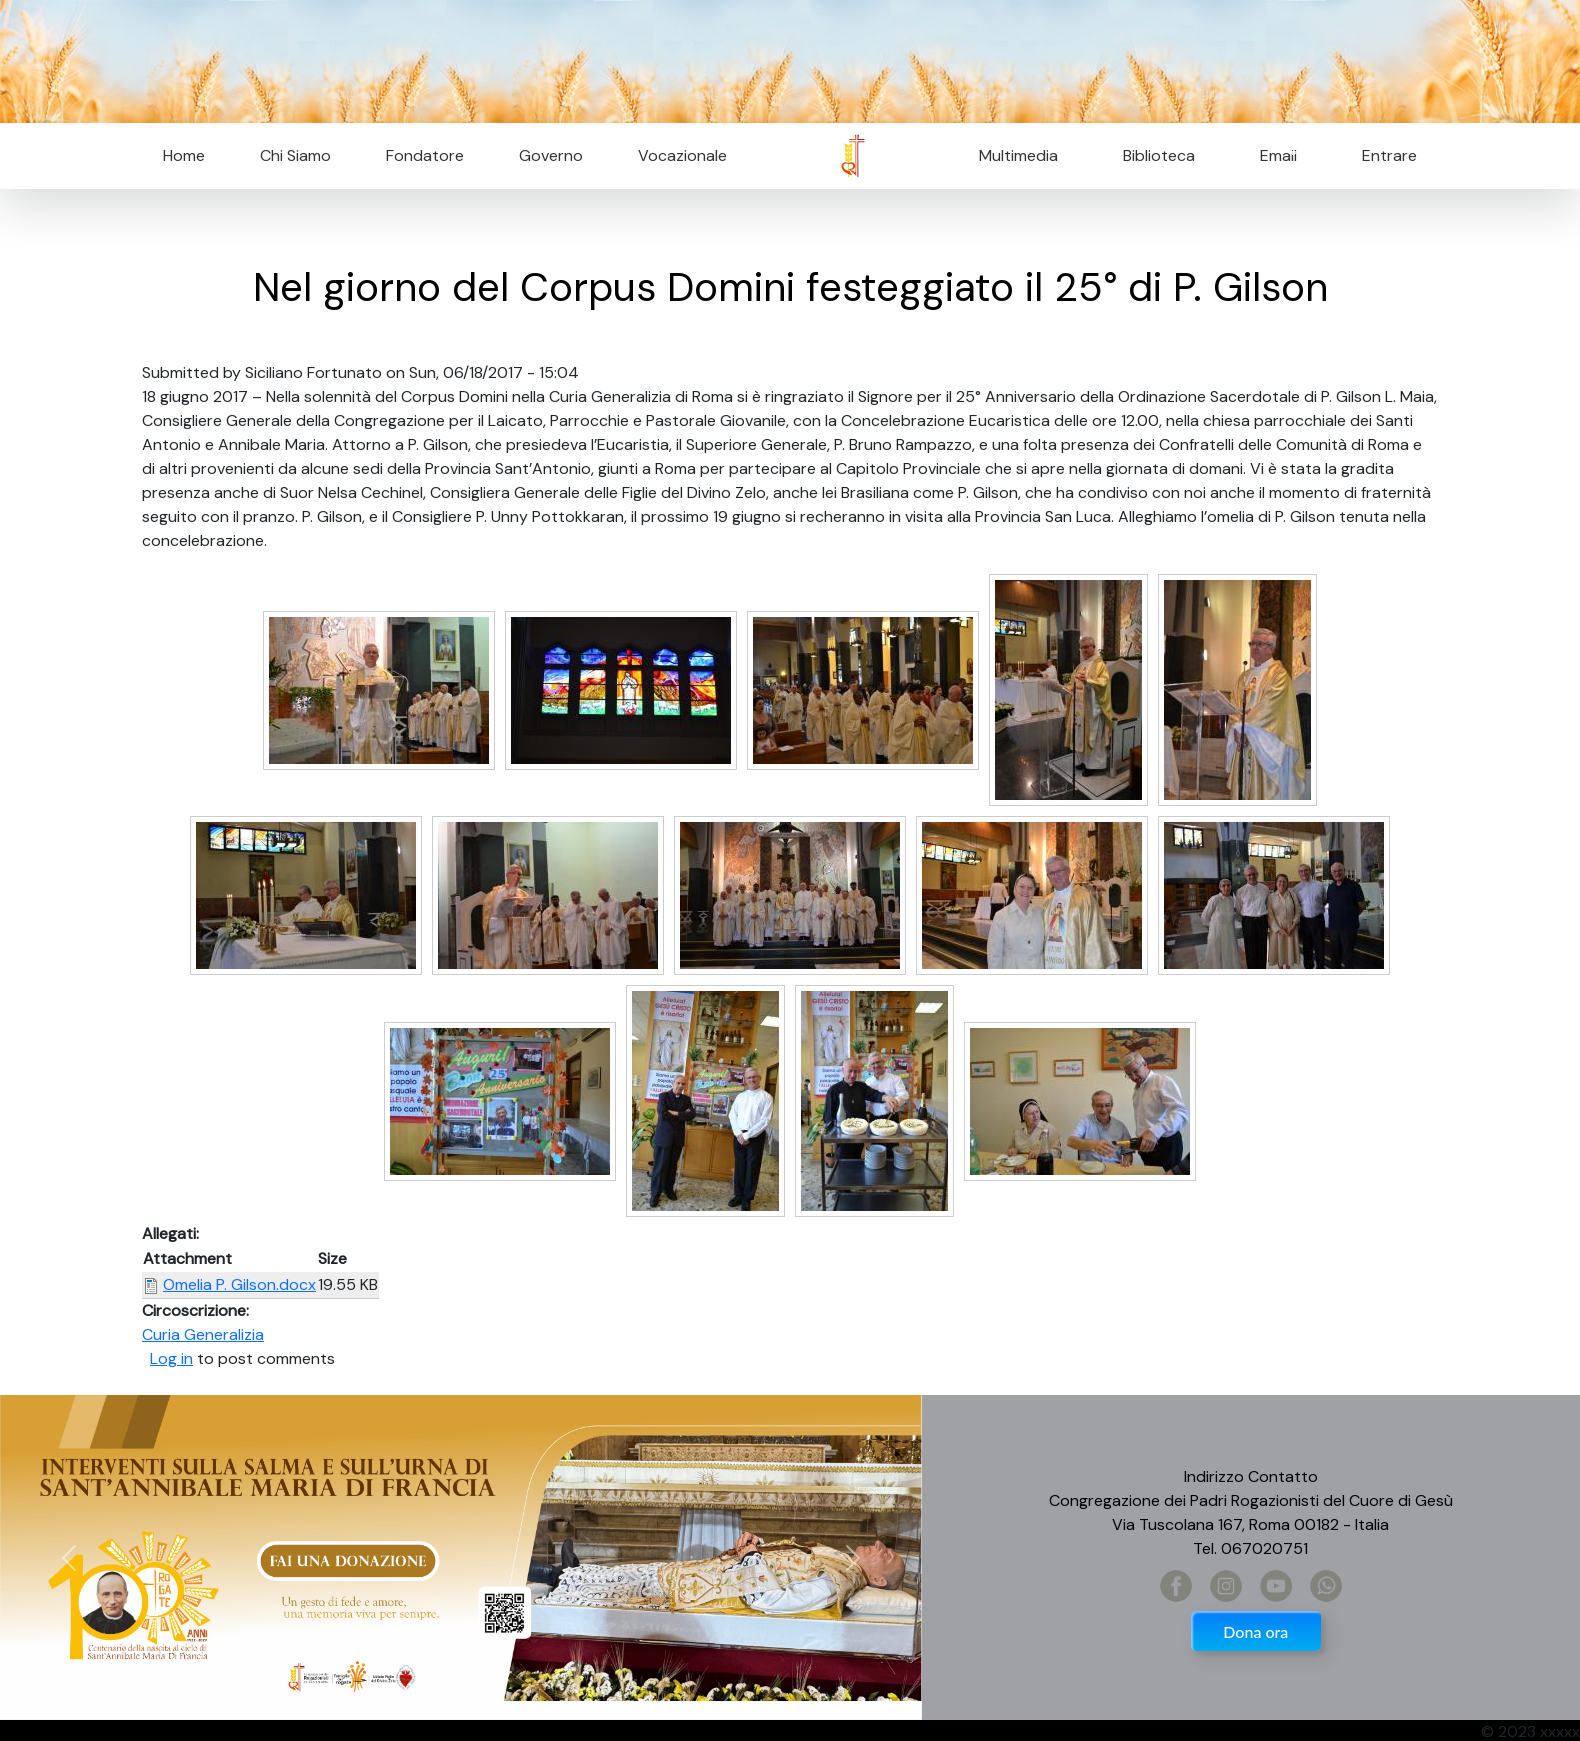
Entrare (1389, 155)
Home (184, 155)
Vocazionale (682, 155)
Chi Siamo (295, 155)
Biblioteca (1159, 155)
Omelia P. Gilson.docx (239, 1284)
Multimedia (1018, 155)
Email (1272, 155)
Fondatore (425, 155)
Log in (171, 1358)
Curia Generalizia (203, 1334)
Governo (551, 155)
